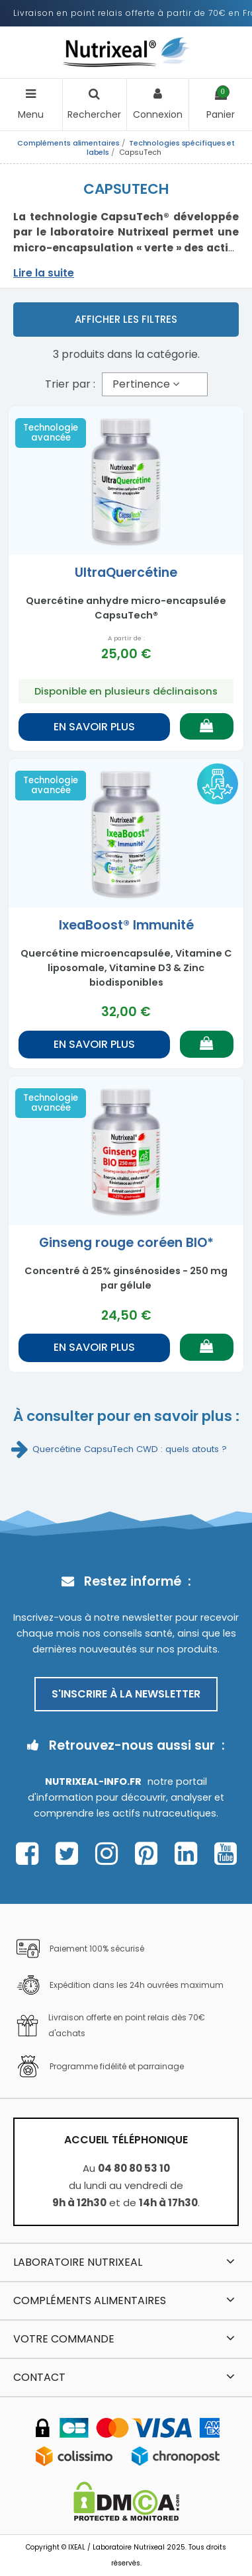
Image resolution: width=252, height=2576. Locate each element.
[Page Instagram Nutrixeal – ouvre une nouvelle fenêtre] (110, 1853)
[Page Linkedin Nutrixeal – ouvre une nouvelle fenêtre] (189, 1853)
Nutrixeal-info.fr (93, 1781)
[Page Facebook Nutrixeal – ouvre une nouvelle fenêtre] (31, 1853)
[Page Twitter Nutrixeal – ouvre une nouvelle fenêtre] (70, 1853)
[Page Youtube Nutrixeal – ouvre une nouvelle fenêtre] (225, 1853)
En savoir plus (94, 726)
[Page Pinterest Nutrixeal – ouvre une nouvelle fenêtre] (150, 1853)
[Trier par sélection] (155, 384)
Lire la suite (43, 273)
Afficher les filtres (126, 319)
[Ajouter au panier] (206, 726)
